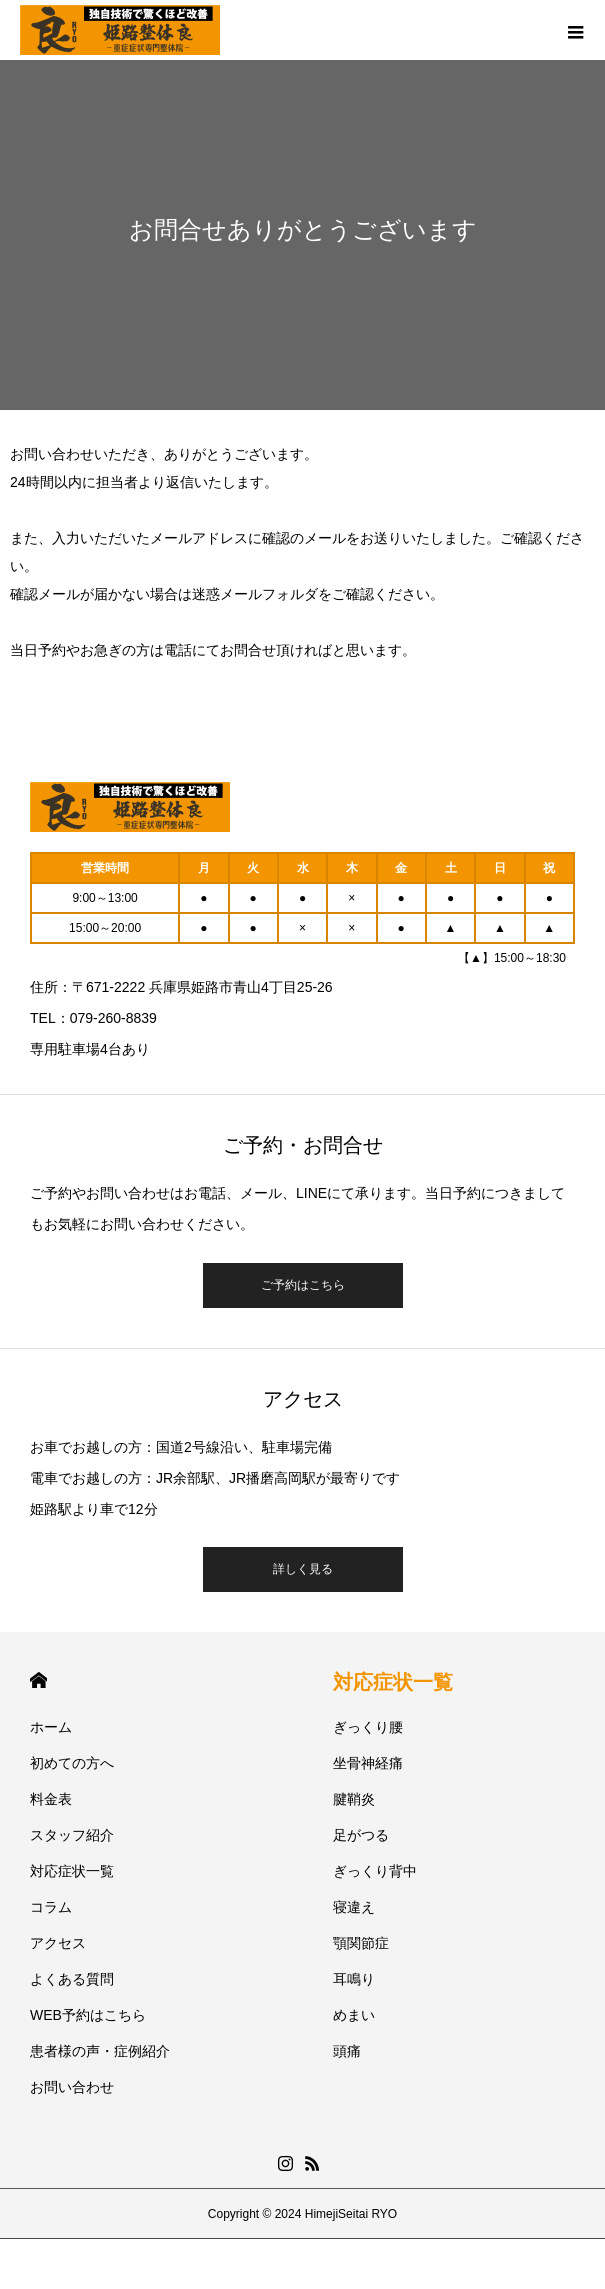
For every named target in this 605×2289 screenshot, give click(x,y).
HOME (38, 1680)
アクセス (58, 1943)
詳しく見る (303, 1569)
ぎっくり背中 (375, 1871)
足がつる (361, 1835)
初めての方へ (72, 1763)
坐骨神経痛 (368, 1763)
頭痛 (347, 2051)
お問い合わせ (72, 2087)
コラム (51, 1907)
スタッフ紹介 (72, 1835)
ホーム (51, 1727)
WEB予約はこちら (88, 2015)
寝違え (354, 1907)
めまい (354, 2015)
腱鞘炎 (354, 1799)
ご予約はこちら (303, 1285)
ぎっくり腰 (368, 1727)
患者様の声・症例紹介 (100, 2051)
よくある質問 (72, 1979)
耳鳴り (354, 1979)
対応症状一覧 (72, 1871)
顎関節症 (361, 1943)
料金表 (51, 1799)
